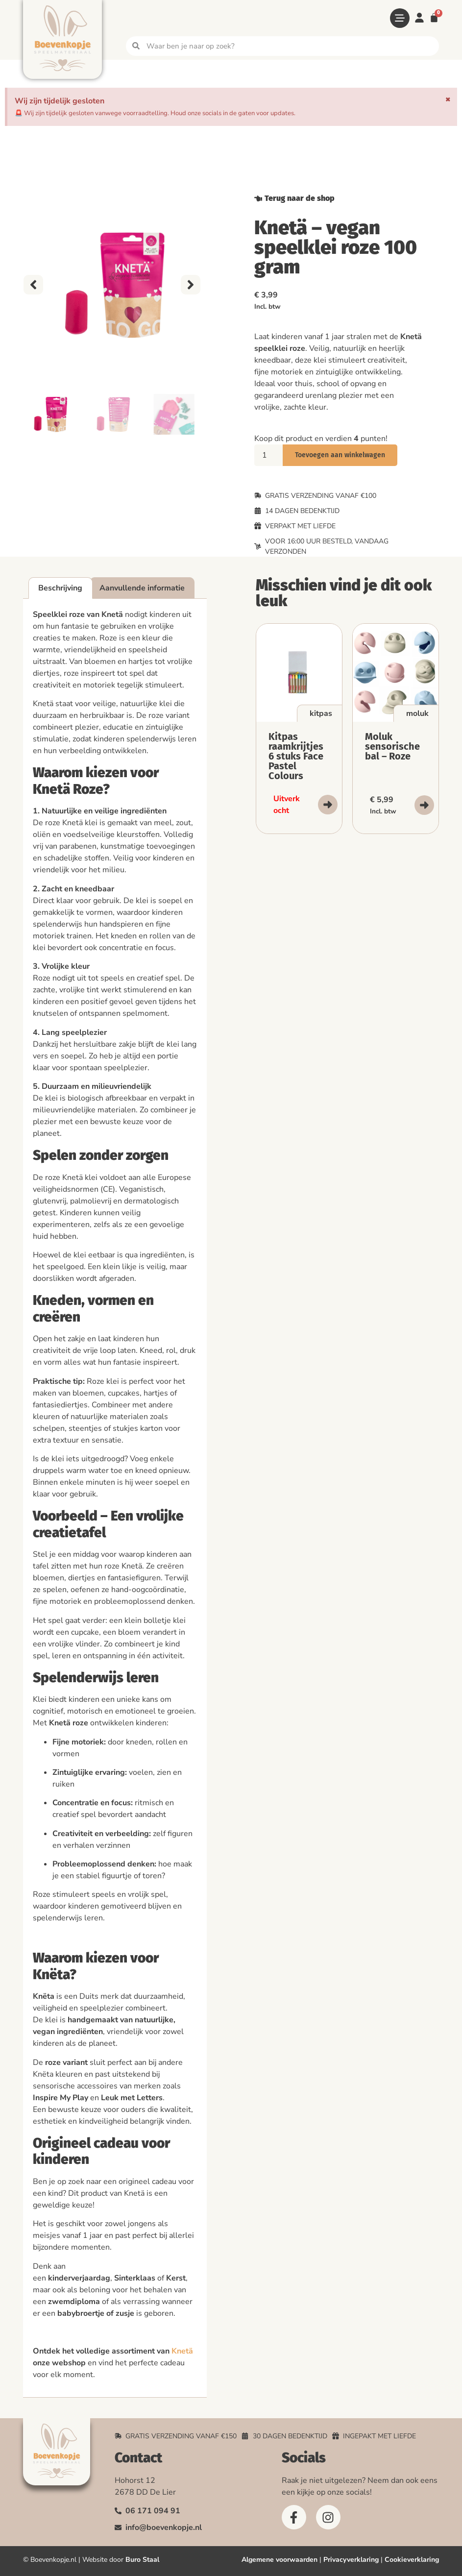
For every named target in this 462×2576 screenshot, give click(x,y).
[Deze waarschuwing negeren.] (448, 99)
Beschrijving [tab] (60, 588)
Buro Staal (142, 2559)
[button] (33, 284)
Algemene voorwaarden (279, 2559)
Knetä (182, 2351)
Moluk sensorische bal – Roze (392, 746)
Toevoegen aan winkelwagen (340, 455)
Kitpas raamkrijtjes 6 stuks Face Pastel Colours (295, 756)
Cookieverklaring (412, 2559)
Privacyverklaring (351, 2559)
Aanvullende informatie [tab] (142, 588)
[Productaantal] (268, 455)
